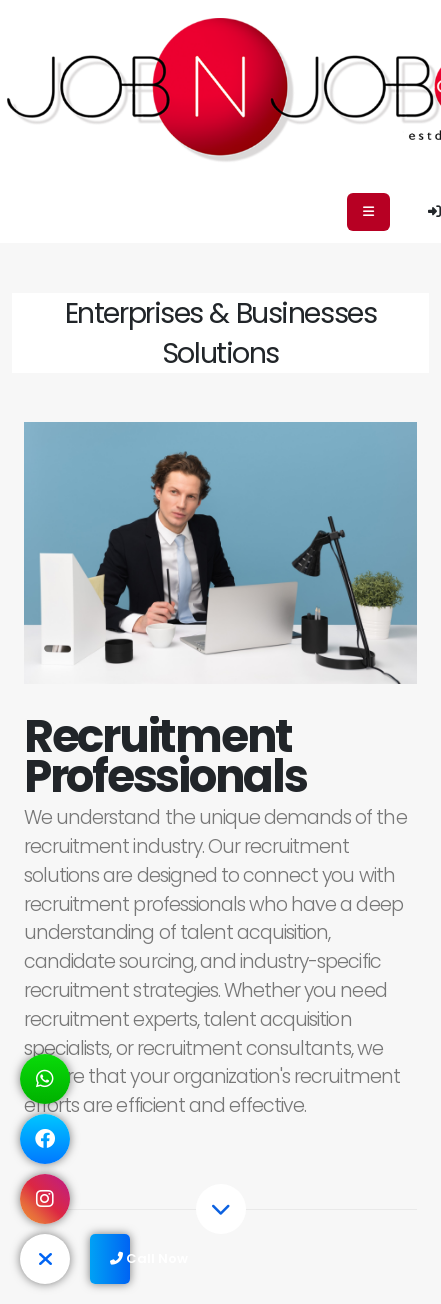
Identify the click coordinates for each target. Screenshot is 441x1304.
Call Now (120, 1258)
